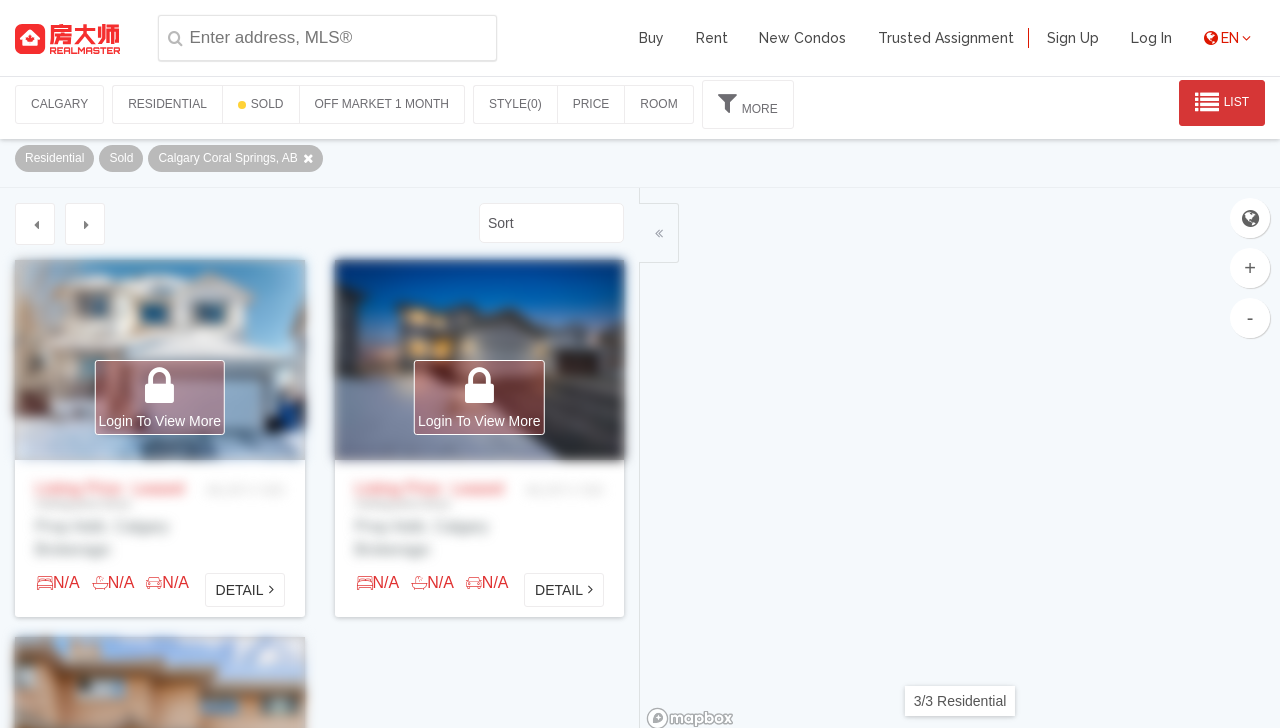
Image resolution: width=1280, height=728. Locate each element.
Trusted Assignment (946, 38)
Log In (1151, 38)
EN (1227, 38)
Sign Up (1073, 38)
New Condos (802, 38)
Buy (651, 38)
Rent (712, 38)
